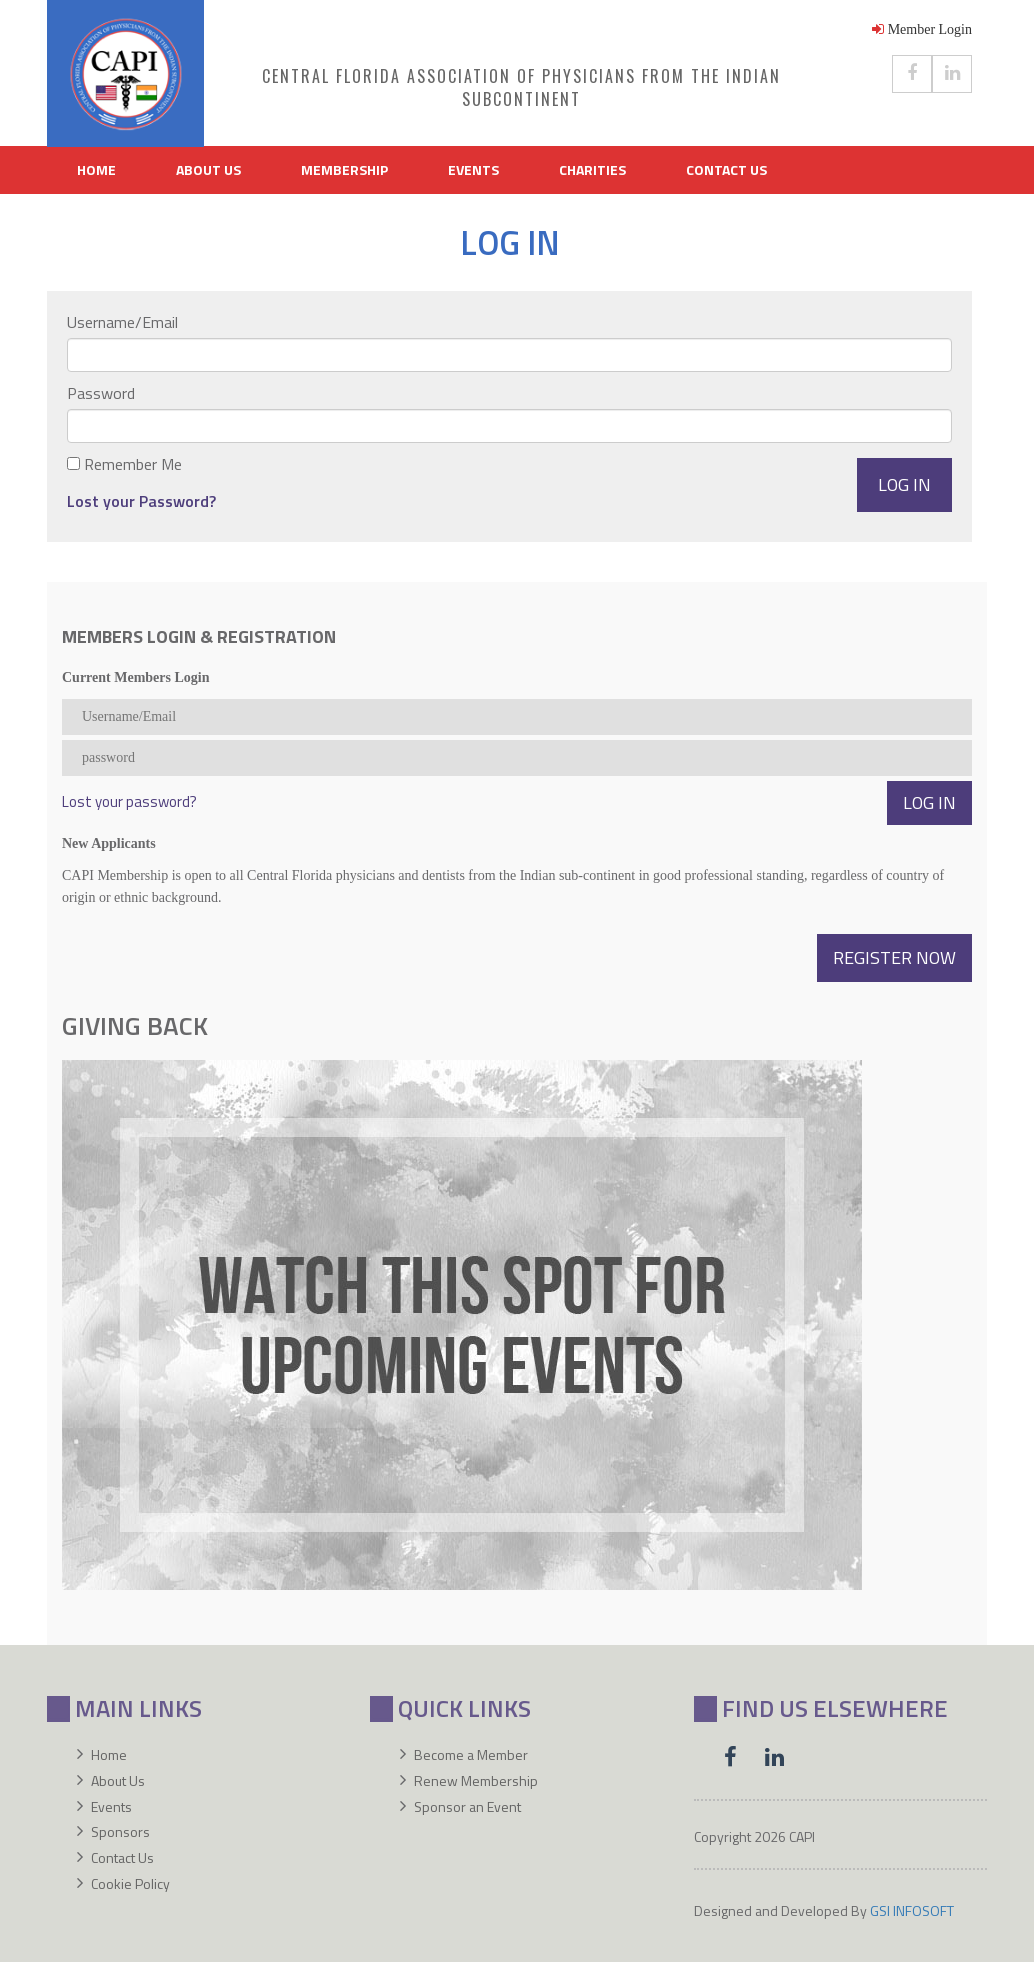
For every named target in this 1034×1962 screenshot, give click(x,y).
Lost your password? (129, 801)
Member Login (922, 29)
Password (101, 393)
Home (96, 169)
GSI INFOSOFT (912, 1910)
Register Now (894, 957)
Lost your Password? (141, 501)
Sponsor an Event (467, 1806)
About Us (208, 169)
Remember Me (133, 464)
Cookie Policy (130, 1883)
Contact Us (726, 169)
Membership (344, 169)
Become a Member (471, 1754)
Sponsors (120, 1831)
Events (473, 169)
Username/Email (122, 322)
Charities (592, 169)
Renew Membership (476, 1780)
